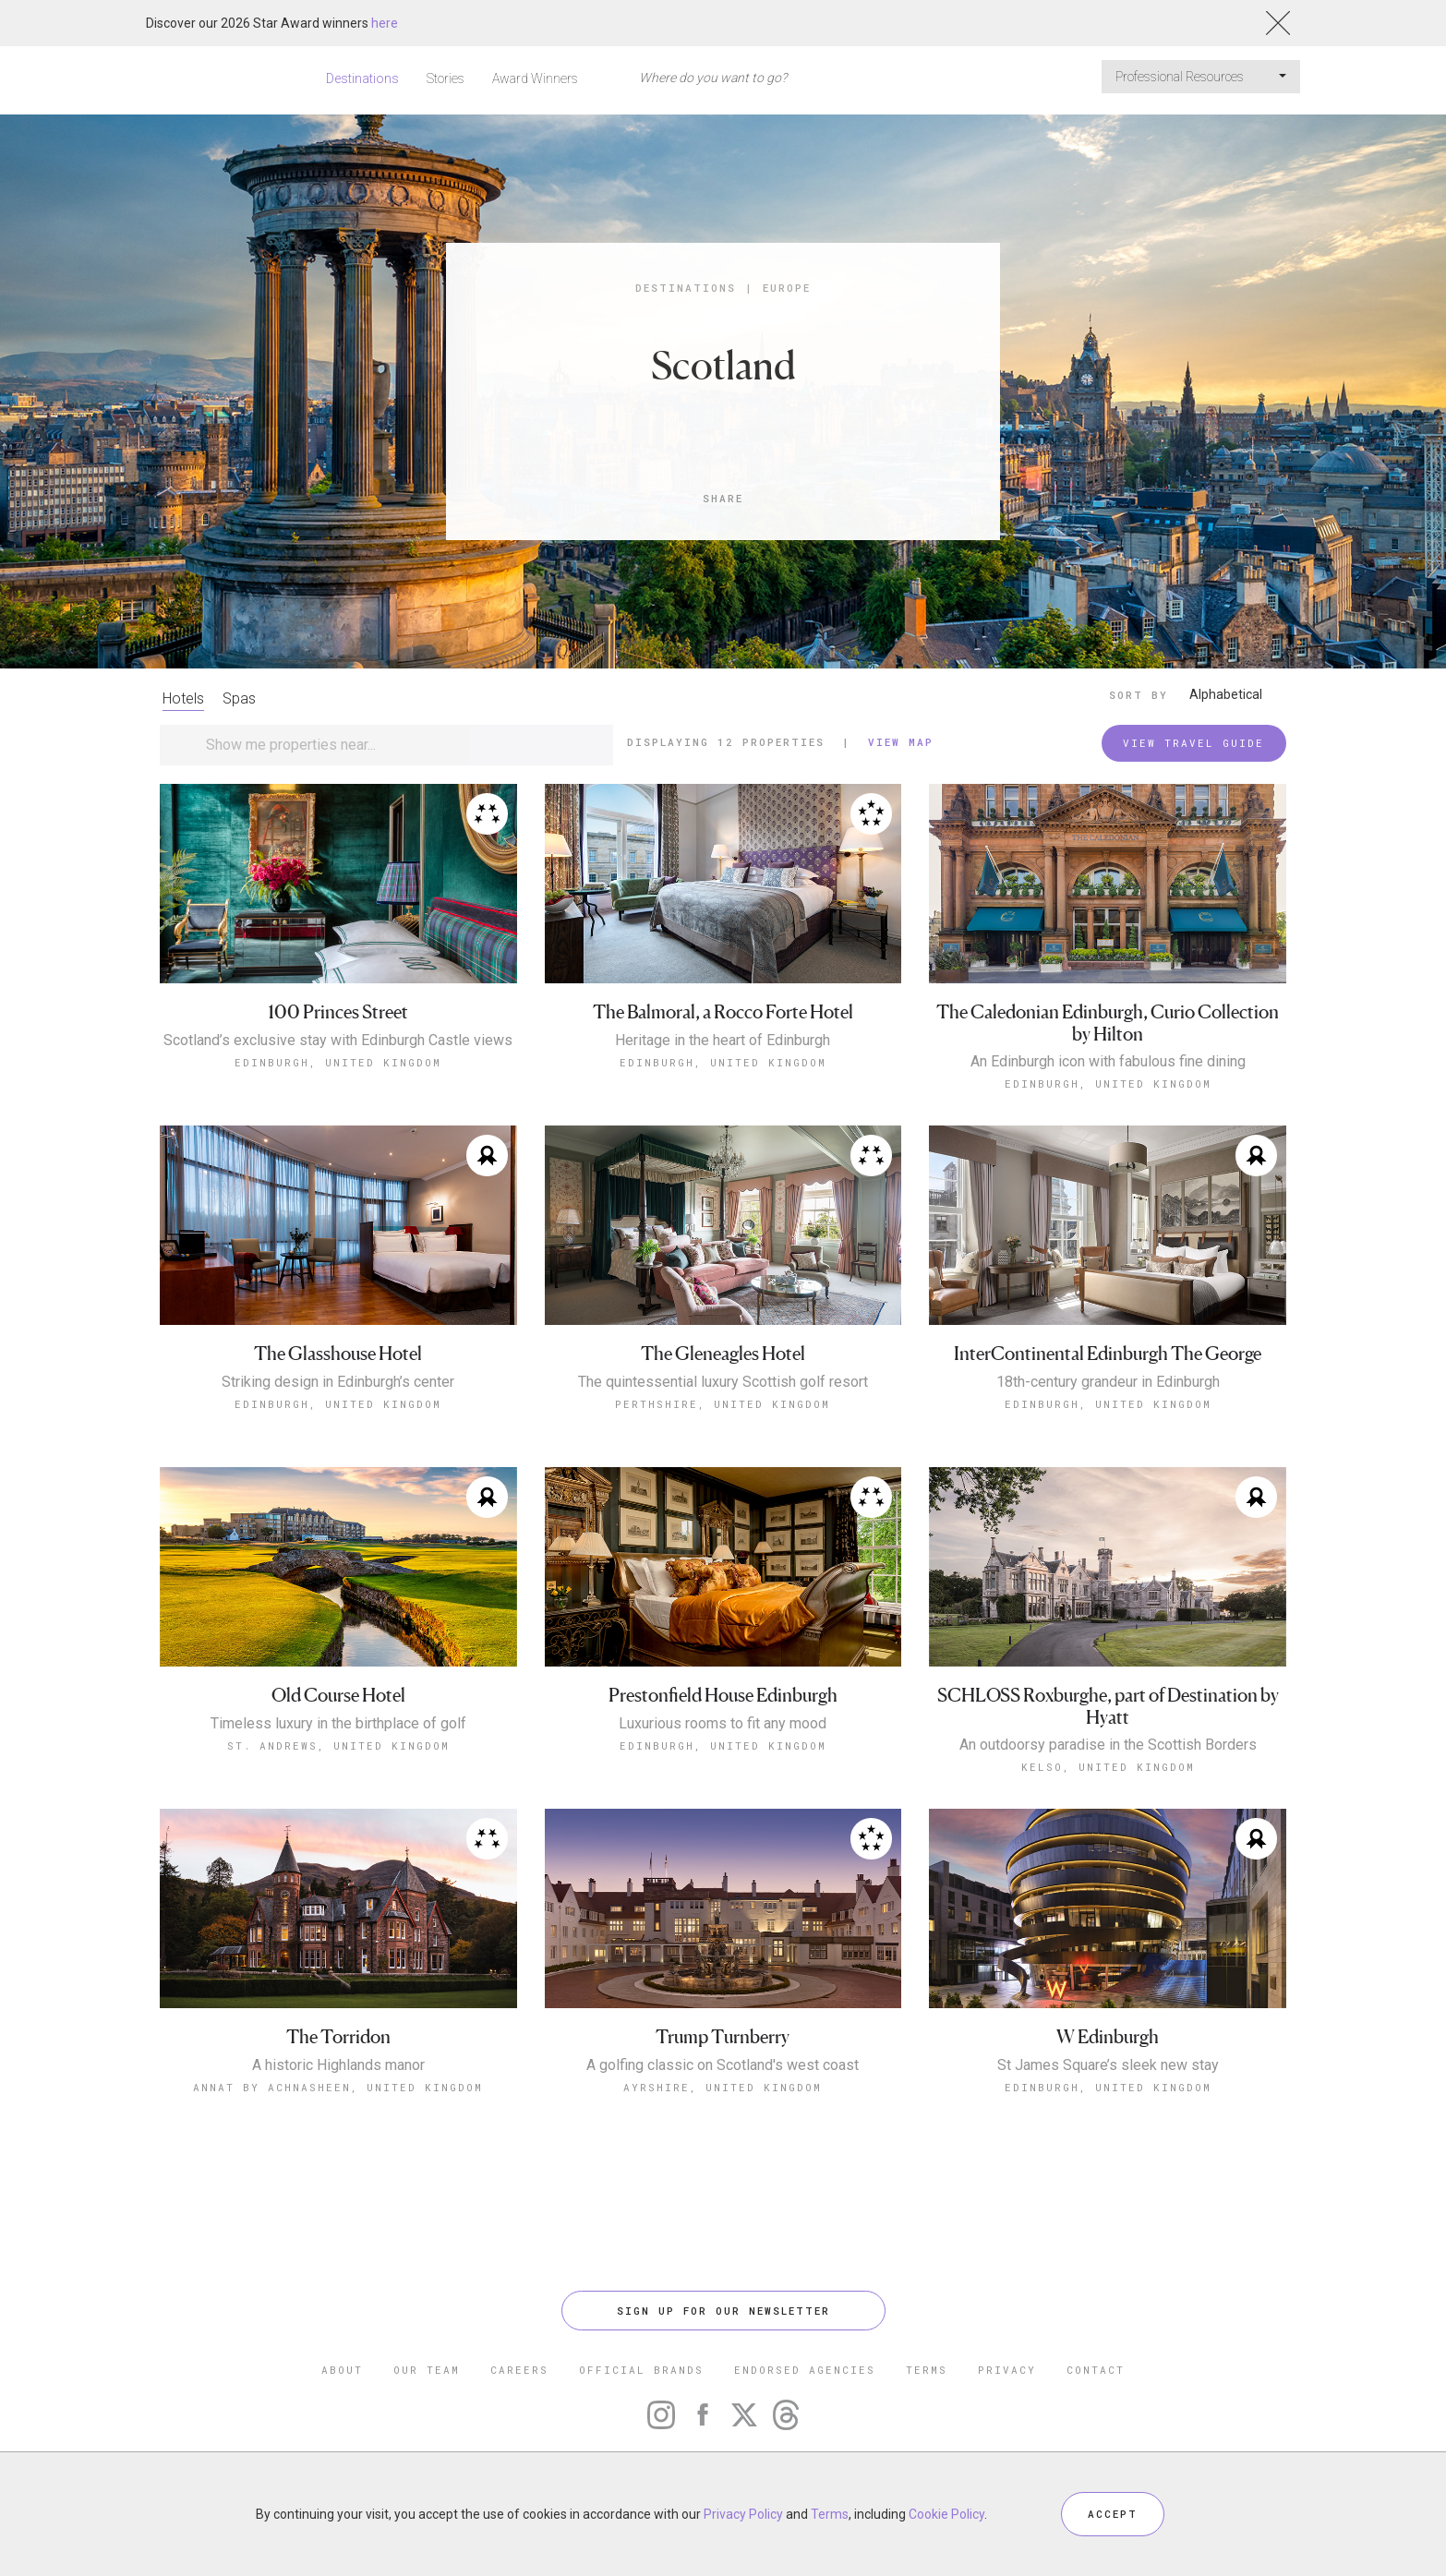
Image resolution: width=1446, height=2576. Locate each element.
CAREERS (519, 2370)
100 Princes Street (338, 1012)
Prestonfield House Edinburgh (723, 1695)
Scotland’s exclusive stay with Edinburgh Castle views (337, 1040)
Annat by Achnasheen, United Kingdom (338, 2087)
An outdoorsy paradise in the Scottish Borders (1108, 1745)
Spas (239, 698)
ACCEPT (1113, 2514)
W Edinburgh (1107, 2037)
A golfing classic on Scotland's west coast (722, 2065)
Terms (830, 2514)
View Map (901, 742)
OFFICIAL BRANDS (641, 2370)
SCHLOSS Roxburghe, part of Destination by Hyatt (1108, 1706)
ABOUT (342, 2370)
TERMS (926, 2370)
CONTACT (1095, 2370)
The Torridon (338, 2037)
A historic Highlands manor (338, 2065)
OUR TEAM (426, 2370)
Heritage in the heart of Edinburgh (722, 1040)
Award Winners (535, 78)
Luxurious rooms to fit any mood (722, 1723)
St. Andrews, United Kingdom (338, 1745)
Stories (445, 78)
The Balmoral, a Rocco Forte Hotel (723, 1012)
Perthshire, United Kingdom (722, 1404)
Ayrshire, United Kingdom (722, 2087)
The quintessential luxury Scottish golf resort (723, 1382)
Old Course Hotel (338, 1695)
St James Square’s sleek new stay (1108, 2065)
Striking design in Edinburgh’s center (338, 1382)
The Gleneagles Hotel (723, 1354)
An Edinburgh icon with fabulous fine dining (1108, 1061)
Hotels (183, 698)
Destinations (362, 78)
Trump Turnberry (722, 2037)
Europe (787, 288)
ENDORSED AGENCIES (804, 2370)
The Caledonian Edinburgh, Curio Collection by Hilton (1107, 1023)
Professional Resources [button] (1200, 76)
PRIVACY (1007, 2370)
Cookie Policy (946, 2514)
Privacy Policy (743, 2514)
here (384, 23)
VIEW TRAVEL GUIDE (1193, 743)
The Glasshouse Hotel (338, 1354)
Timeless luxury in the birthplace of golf (338, 1723)
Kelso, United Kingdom (1108, 1767)
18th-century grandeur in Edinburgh (1108, 1382)
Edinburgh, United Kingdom (338, 1062)
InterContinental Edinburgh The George (1107, 1354)
